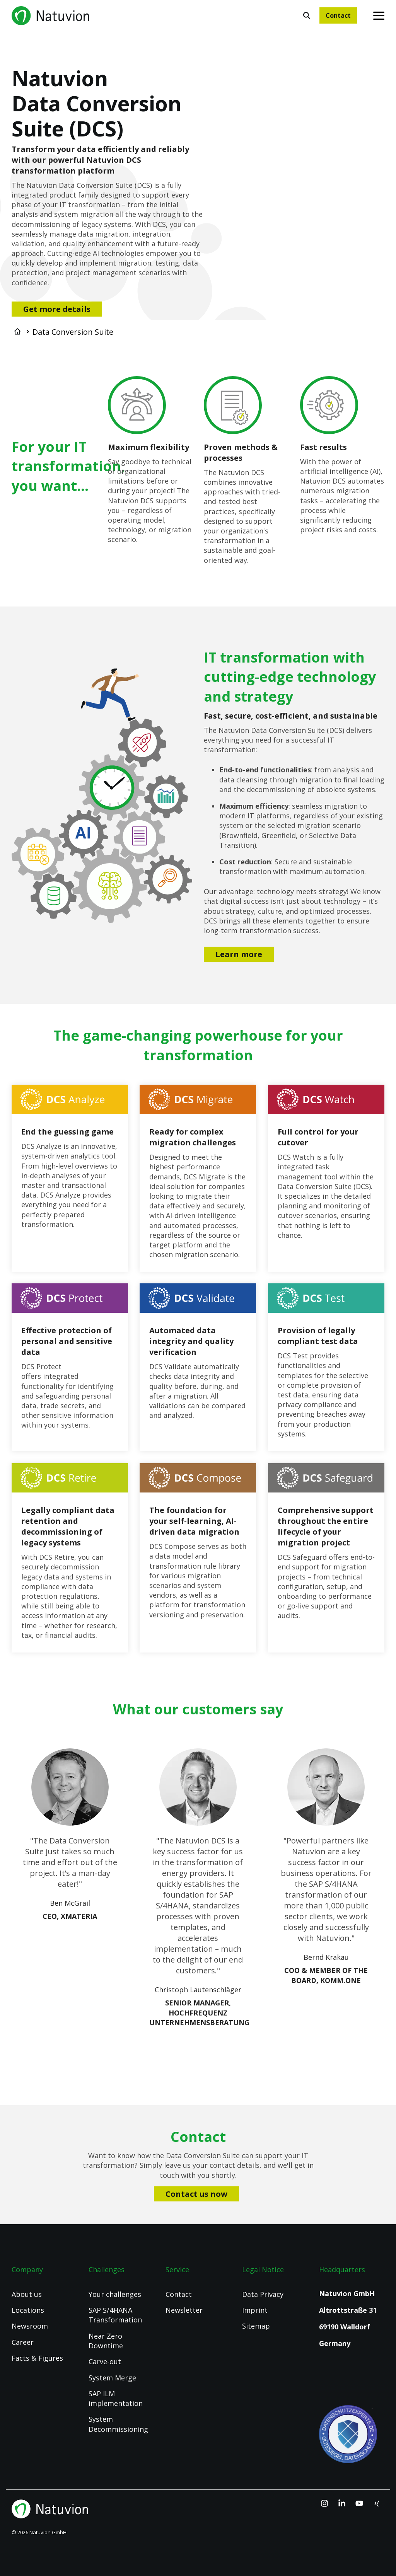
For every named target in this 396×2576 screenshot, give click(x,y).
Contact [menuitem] (179, 2294)
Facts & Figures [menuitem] (37, 2358)
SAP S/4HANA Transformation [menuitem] (115, 2314)
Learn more (238, 954)
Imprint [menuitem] (255, 2310)
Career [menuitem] (23, 2342)
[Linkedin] (343, 2503)
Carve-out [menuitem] (105, 2361)
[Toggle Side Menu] (378, 15)
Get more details (56, 309)
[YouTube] (360, 2503)
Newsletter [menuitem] (184, 2310)
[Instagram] (325, 2503)
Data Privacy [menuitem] (262, 2294)
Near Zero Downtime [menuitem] (106, 2340)
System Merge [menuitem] (112, 2377)
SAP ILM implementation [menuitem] (116, 2398)
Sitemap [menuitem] (256, 2326)
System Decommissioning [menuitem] (118, 2423)
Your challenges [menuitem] (115, 2294)
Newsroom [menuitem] (30, 2326)
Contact (338, 15)
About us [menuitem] (27, 2294)
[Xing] (376, 2503)
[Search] (307, 15)
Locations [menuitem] (28, 2310)
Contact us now (196, 2194)
